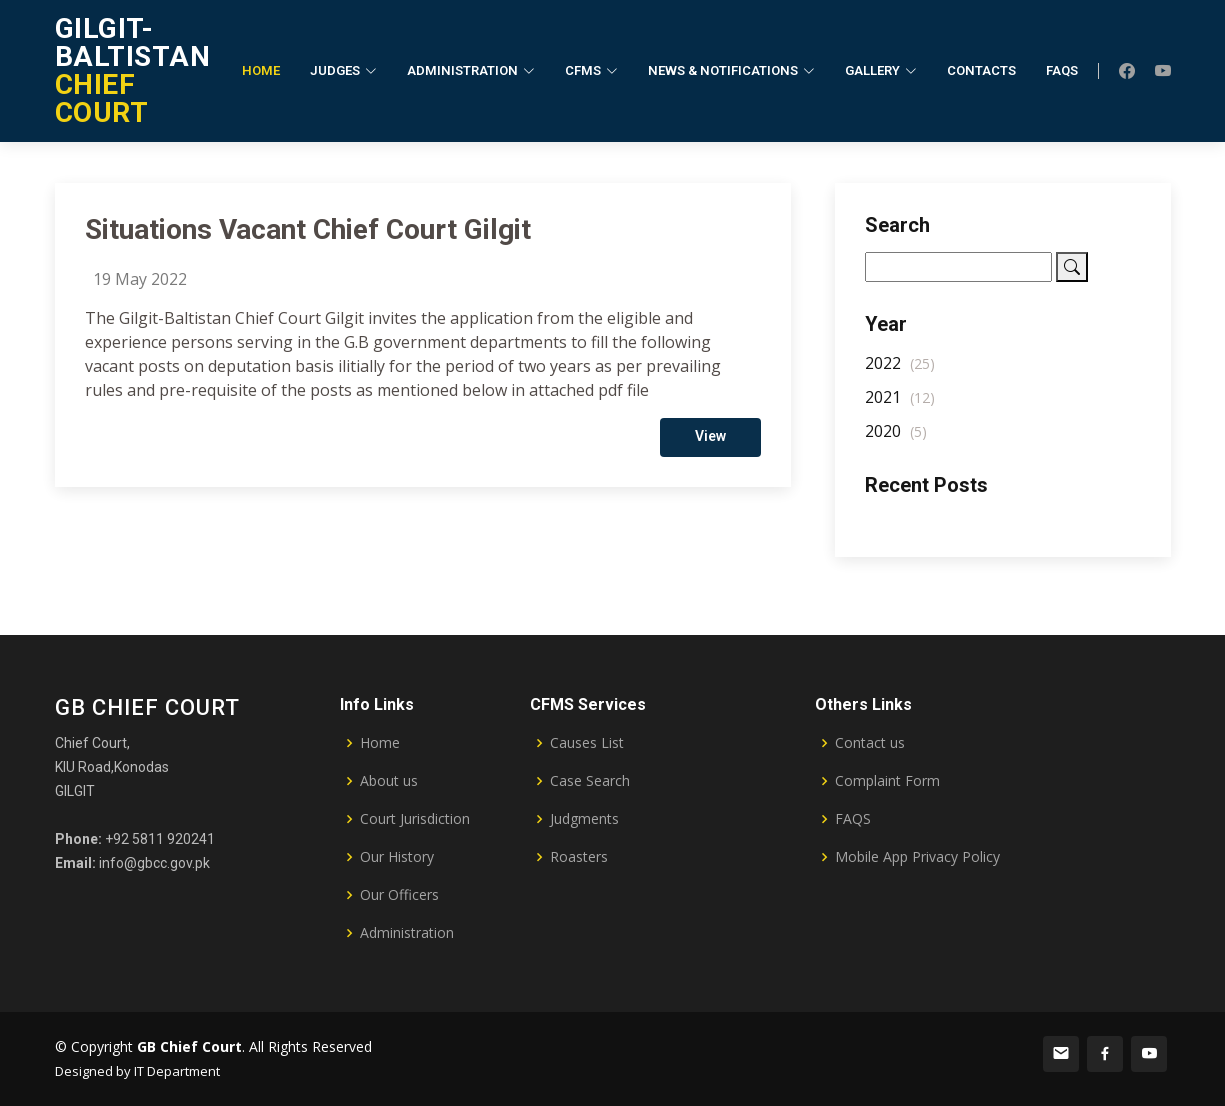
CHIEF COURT (133, 70)
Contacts (981, 70)
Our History (397, 857)
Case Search (590, 781)
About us (389, 781)
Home (261, 70)
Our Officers (399, 895)
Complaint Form (887, 781)
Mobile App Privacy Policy (917, 857)
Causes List (587, 743)
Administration (407, 933)
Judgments (584, 819)
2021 (900, 405)
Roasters (579, 857)
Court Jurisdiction (415, 819)
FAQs (1062, 70)
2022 (900, 371)
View (710, 443)
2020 (896, 439)
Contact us (870, 743)
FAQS (853, 819)
